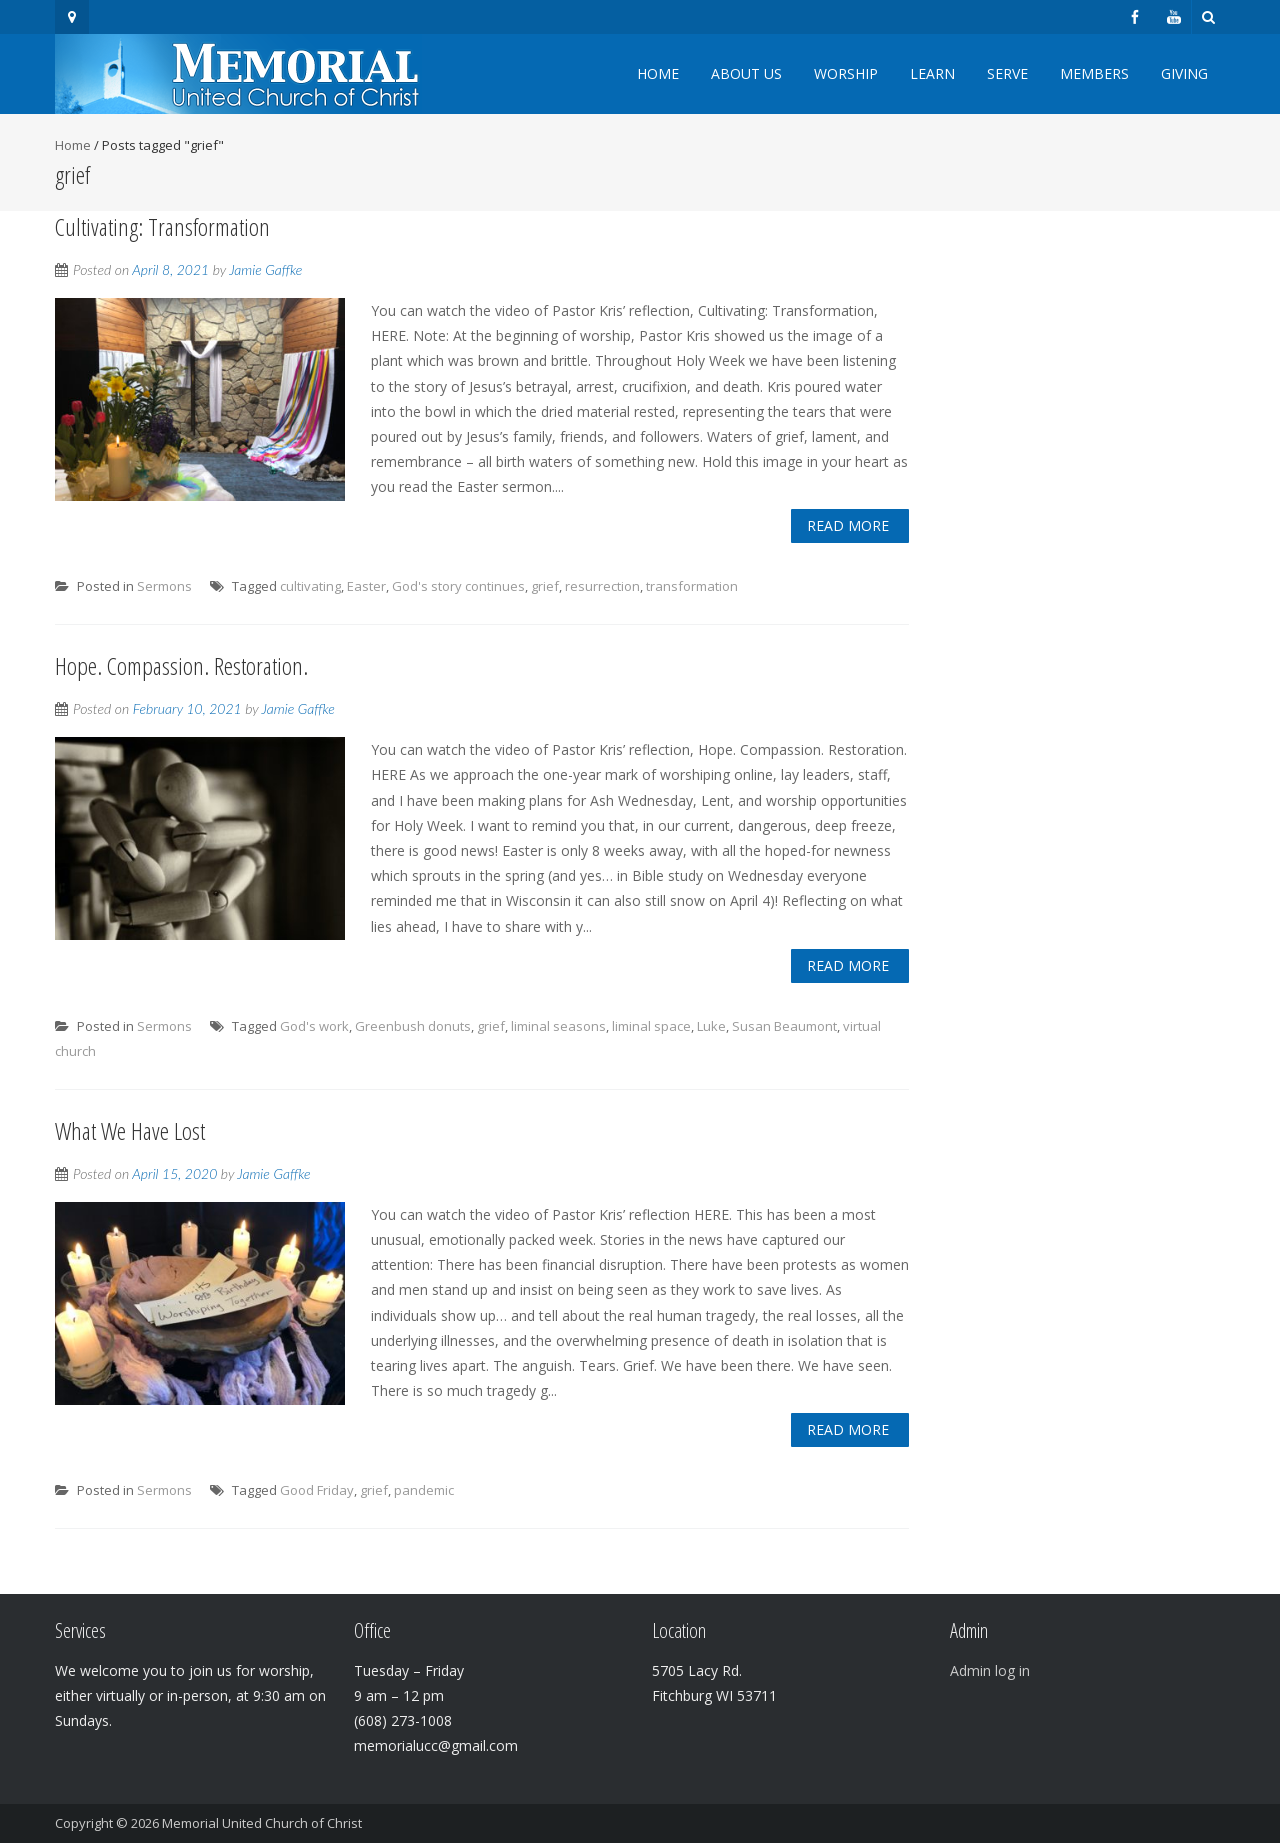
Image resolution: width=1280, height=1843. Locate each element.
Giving (1184, 73)
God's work (314, 1026)
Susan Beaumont (784, 1026)
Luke (711, 1026)
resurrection (602, 586)
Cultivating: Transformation (162, 226)
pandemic (424, 1490)
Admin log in (990, 1670)
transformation (692, 586)
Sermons (164, 586)
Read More (848, 525)
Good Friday (317, 1490)
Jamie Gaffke (265, 269)
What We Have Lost (130, 1130)
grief (545, 586)
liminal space (651, 1026)
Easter (366, 586)
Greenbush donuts (413, 1026)
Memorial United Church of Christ (262, 1823)
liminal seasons (558, 1026)
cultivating (310, 586)
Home (658, 73)
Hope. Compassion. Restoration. (181, 665)
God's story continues (458, 586)
